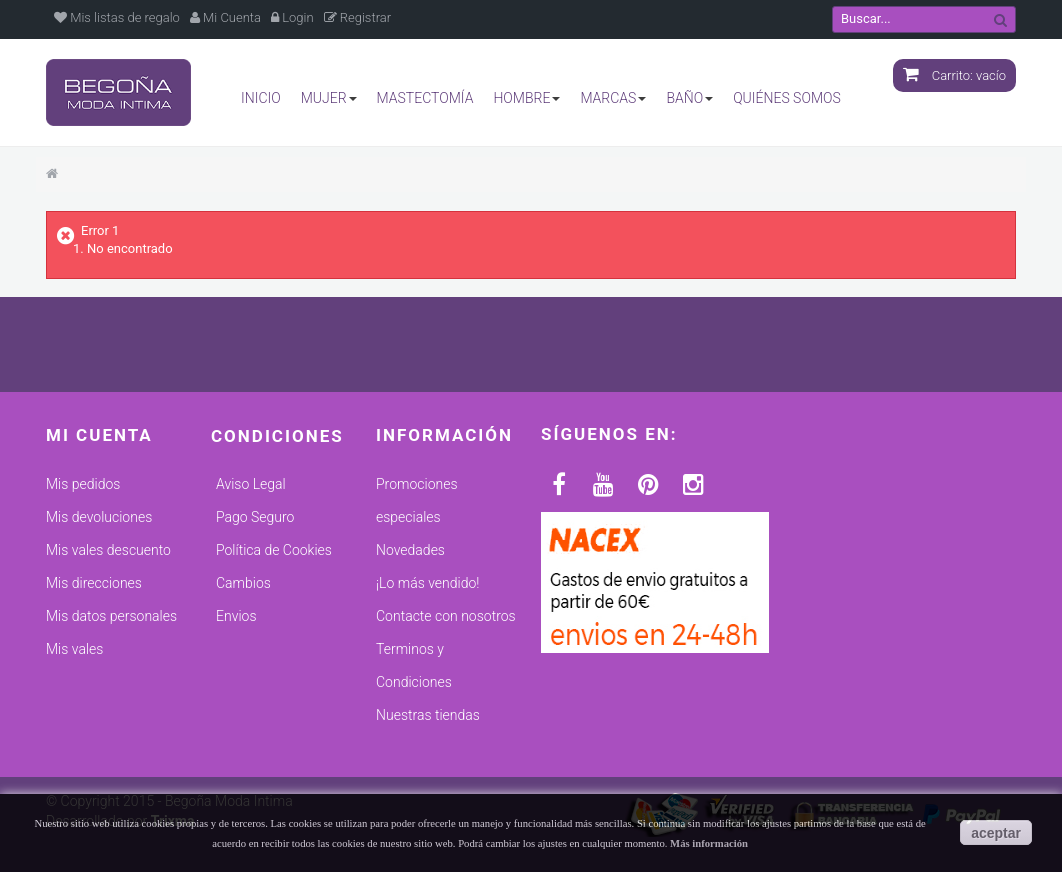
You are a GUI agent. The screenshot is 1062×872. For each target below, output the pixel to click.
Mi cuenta (99, 435)
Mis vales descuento (108, 550)
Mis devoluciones (99, 517)
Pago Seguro (255, 517)
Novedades (410, 550)
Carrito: (954, 75)
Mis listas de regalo (117, 17)
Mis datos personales (111, 616)
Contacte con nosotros (446, 616)
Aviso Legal (251, 484)
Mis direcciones (94, 583)
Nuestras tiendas (428, 715)
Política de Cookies (274, 550)
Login (292, 17)
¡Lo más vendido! (427, 583)
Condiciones (277, 436)
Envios (236, 616)
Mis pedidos (83, 484)
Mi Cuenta (225, 17)
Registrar (358, 17)
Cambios (243, 583)
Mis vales (74, 649)
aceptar (996, 833)
